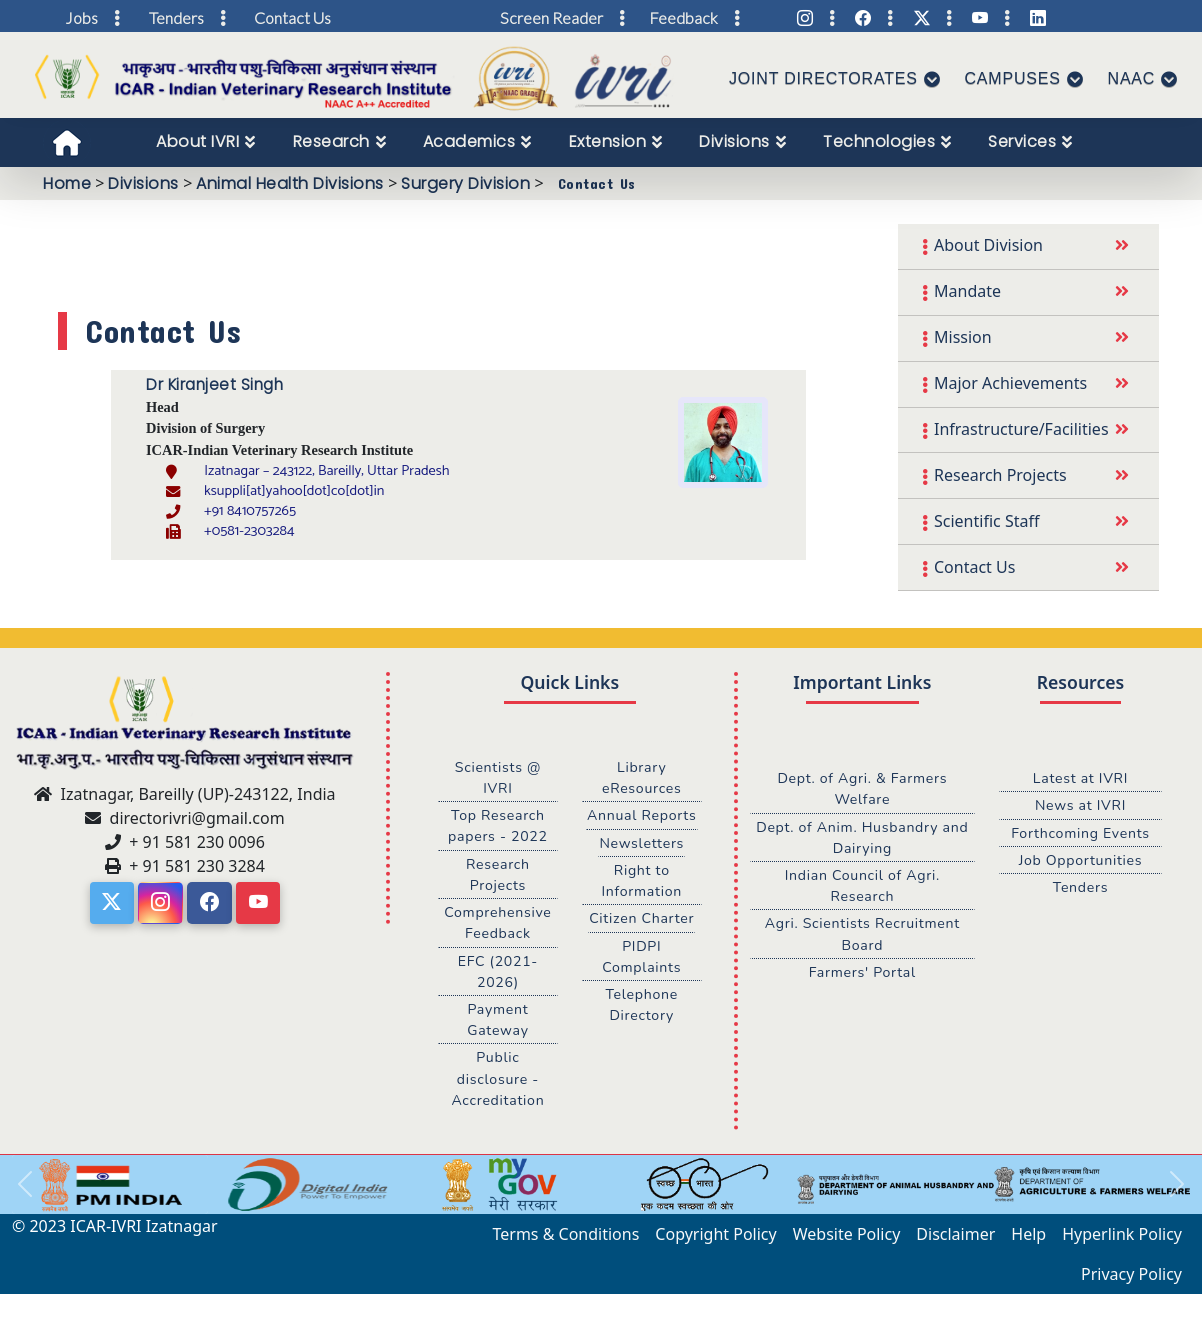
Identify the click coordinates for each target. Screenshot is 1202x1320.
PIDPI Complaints (642, 959)
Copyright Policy (715, 1240)
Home (67, 183)
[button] (25, 1190)
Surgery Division (465, 183)
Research (331, 141)
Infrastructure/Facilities (1021, 429)
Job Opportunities (1080, 861)
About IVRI (197, 141)
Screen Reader (551, 17)
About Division (988, 245)
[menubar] (625, 142)
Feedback (683, 17)
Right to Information (642, 882)
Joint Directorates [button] (823, 78)
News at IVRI (1080, 806)
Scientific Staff (986, 521)
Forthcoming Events (1080, 833)
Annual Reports (642, 816)
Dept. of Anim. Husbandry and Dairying (862, 838)
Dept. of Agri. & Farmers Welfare (862, 789)
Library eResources (641, 778)
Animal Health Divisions (290, 183)
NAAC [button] (1132, 78)
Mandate (967, 291)
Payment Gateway (498, 1024)
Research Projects (1000, 475)
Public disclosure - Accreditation (498, 1083)
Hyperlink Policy (1122, 1240)
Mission (963, 337)
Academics (469, 141)
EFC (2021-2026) (498, 975)
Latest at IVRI (1080, 778)
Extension (608, 141)
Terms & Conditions (566, 1240)
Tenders (1080, 889)
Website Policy (847, 1240)
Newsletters (642, 844)
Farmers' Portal (862, 975)
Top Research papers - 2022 (498, 827)
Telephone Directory (642, 1008)
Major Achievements (1010, 383)
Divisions (734, 141)
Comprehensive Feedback (497, 926)
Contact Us (974, 567)
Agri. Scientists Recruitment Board (862, 937)
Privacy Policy (1131, 1280)
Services (1022, 141)
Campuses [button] (1013, 78)
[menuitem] (206, 142)
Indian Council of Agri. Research (862, 888)
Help (1028, 1240)
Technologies (879, 141)
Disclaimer (955, 1240)
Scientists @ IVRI (498, 778)
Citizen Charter (641, 921)
